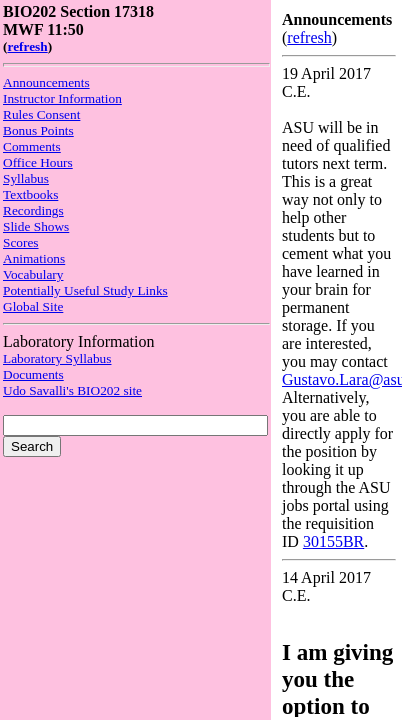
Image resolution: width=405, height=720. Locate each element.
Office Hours (38, 162)
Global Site (33, 306)
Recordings (33, 210)
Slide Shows (36, 226)
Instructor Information (62, 98)
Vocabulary (33, 274)
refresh (27, 46)
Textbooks (30, 194)
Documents (33, 374)
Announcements (46, 82)
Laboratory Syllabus (57, 358)
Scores (21, 242)
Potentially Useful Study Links (85, 290)
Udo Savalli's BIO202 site (72, 390)
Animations (34, 258)
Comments (32, 146)
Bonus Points (38, 130)
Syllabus (26, 178)
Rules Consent (41, 114)
